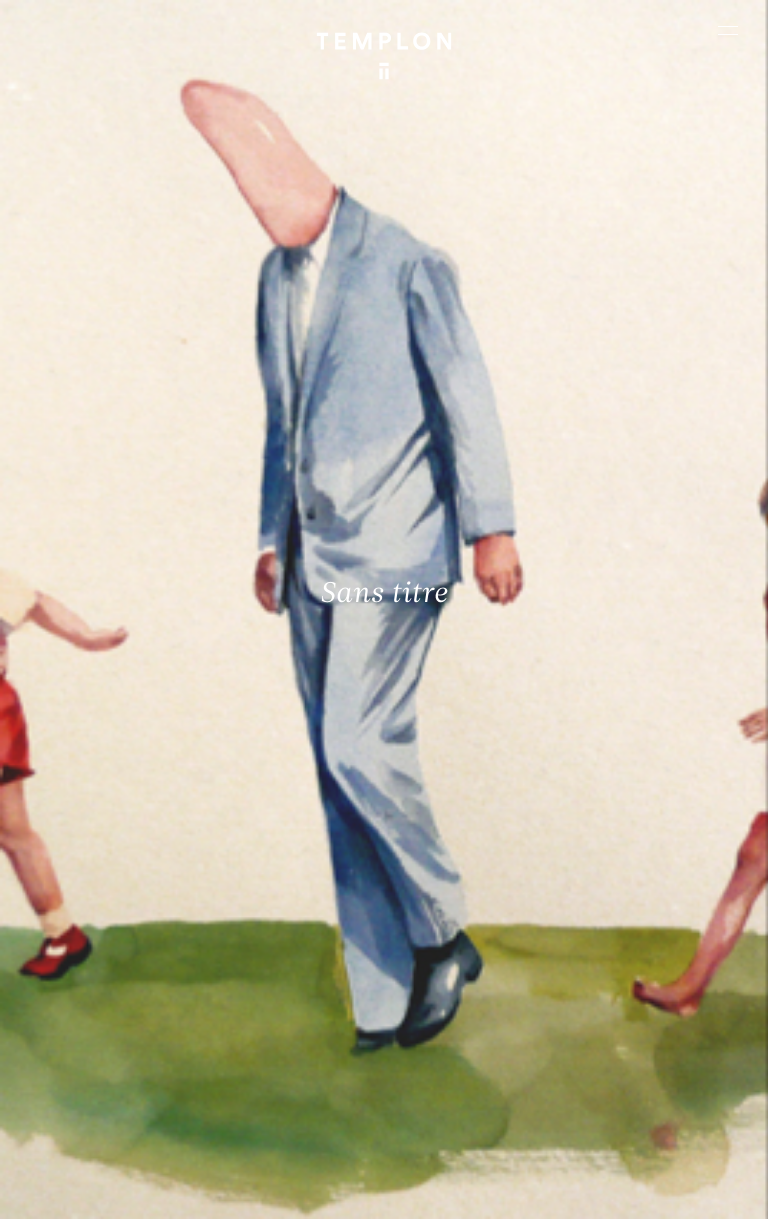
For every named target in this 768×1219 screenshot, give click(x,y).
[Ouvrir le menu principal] (728, 30)
